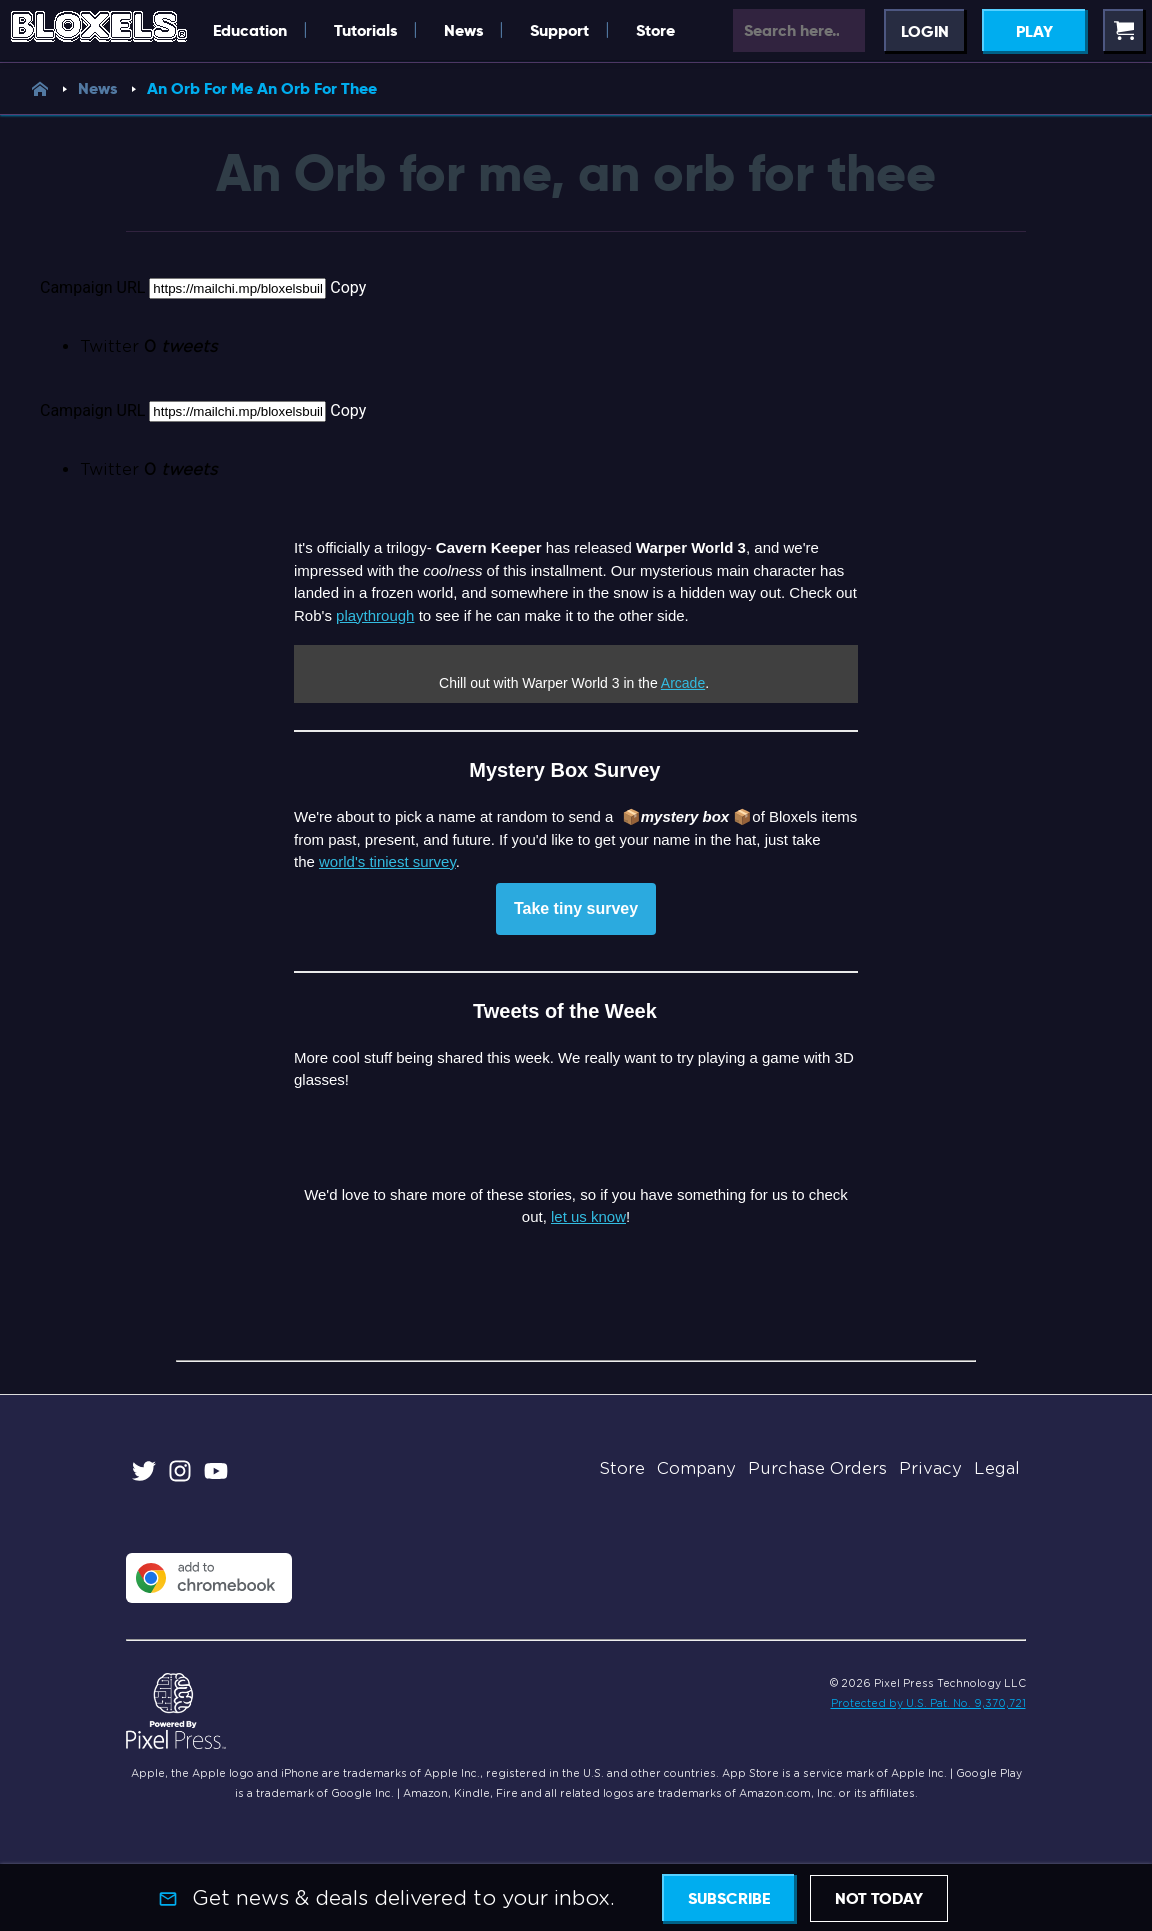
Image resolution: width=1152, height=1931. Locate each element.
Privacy (930, 1468)
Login (925, 31)
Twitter (148, 346)
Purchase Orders (817, 1468)
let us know (588, 1216)
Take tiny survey (576, 909)
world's (344, 861)
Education (250, 30)
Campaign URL (92, 287)
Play (1034, 31)
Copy (348, 287)
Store (655, 30)
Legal (997, 1468)
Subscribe (729, 1898)
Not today (879, 1898)
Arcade (683, 683)
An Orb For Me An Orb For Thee (262, 89)
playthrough (375, 615)
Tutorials (365, 30)
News (463, 30)
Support (559, 30)
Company (696, 1468)
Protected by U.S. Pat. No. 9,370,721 (928, 1703)
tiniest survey (412, 861)
